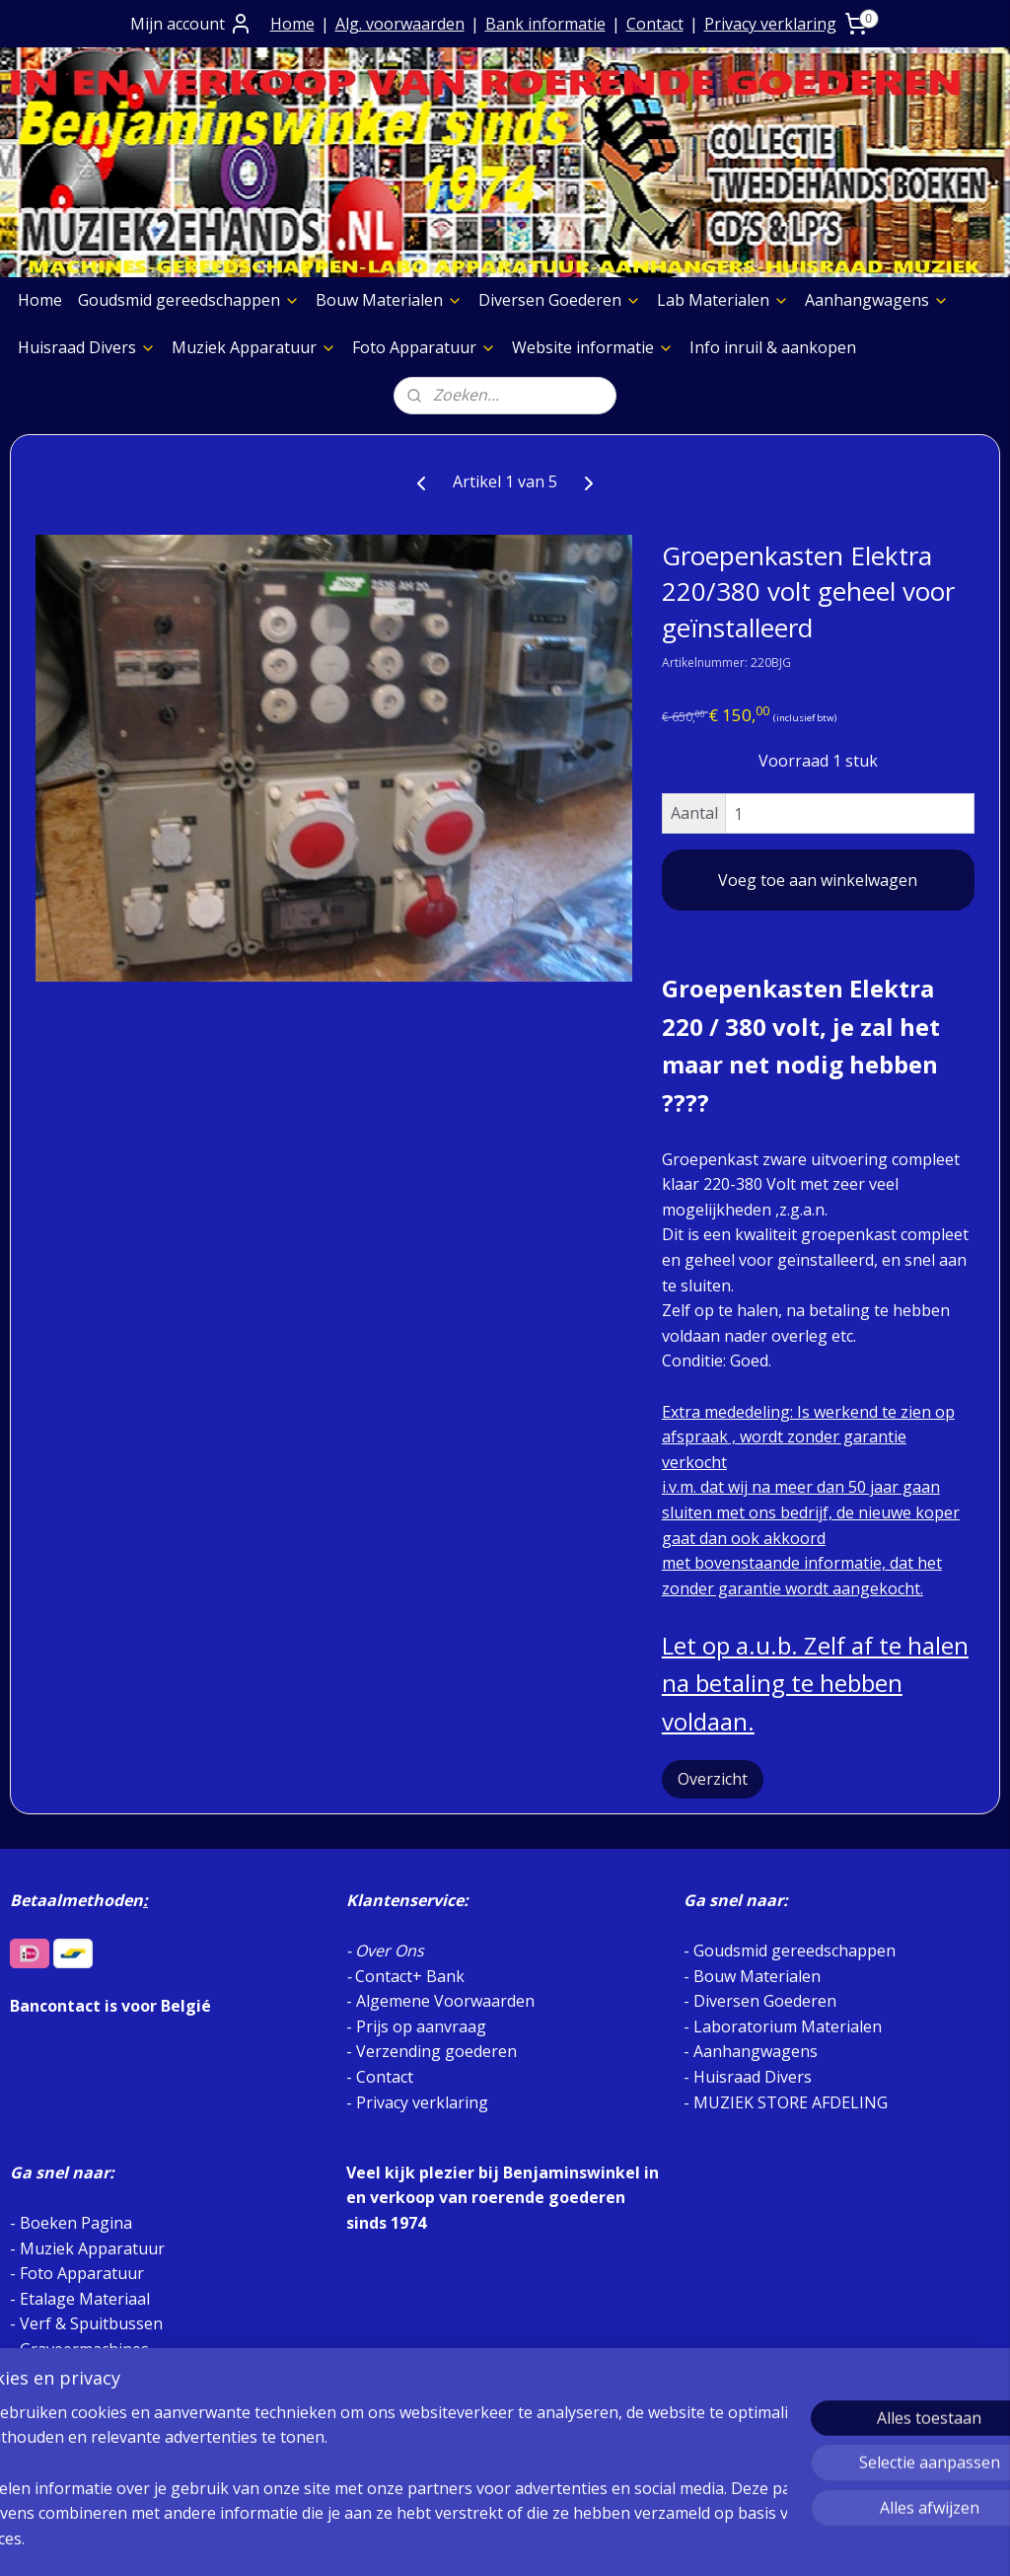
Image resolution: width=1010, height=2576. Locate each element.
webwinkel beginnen (555, 2540)
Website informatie (593, 347)
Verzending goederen (436, 2051)
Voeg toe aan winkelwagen (817, 880)
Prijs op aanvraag (421, 2026)
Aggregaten (62, 2399)
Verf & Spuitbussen (91, 2323)
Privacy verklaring (770, 24)
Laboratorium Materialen (787, 2026)
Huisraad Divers (87, 347)
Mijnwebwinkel (727, 2540)
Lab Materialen (723, 300)
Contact (655, 24)
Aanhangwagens (877, 300)
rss (479, 2540)
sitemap (438, 2540)
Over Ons (389, 1950)
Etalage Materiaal (85, 2299)
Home (292, 24)
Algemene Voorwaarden (445, 2001)
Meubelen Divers (83, 2450)
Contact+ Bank (410, 1976)
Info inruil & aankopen (772, 347)
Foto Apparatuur (424, 347)
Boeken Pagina (76, 2223)
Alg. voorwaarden (400, 24)
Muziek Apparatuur (254, 347)
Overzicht (713, 1779)
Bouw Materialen (389, 300)
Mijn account (191, 24)
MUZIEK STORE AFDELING (790, 2102)
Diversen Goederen (559, 300)
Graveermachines (84, 2349)
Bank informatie (545, 24)
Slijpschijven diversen (98, 2374)
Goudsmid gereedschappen (189, 300)
